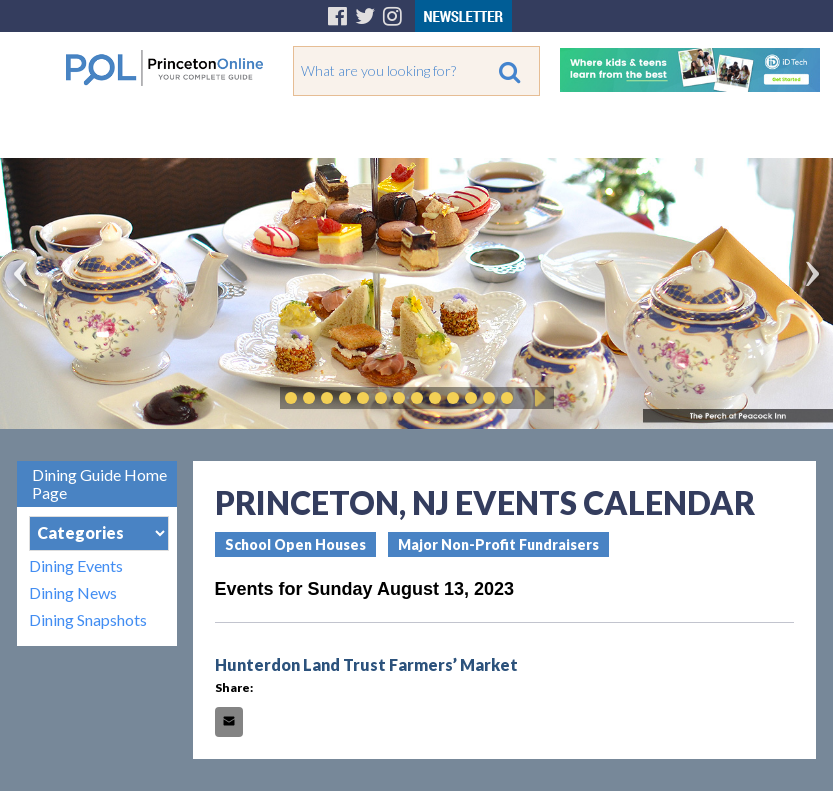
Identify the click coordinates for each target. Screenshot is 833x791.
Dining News (73, 592)
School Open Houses (295, 544)
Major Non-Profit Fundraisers (498, 544)
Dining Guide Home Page (99, 483)
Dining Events (76, 565)
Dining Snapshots (88, 619)
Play (537, 398)
